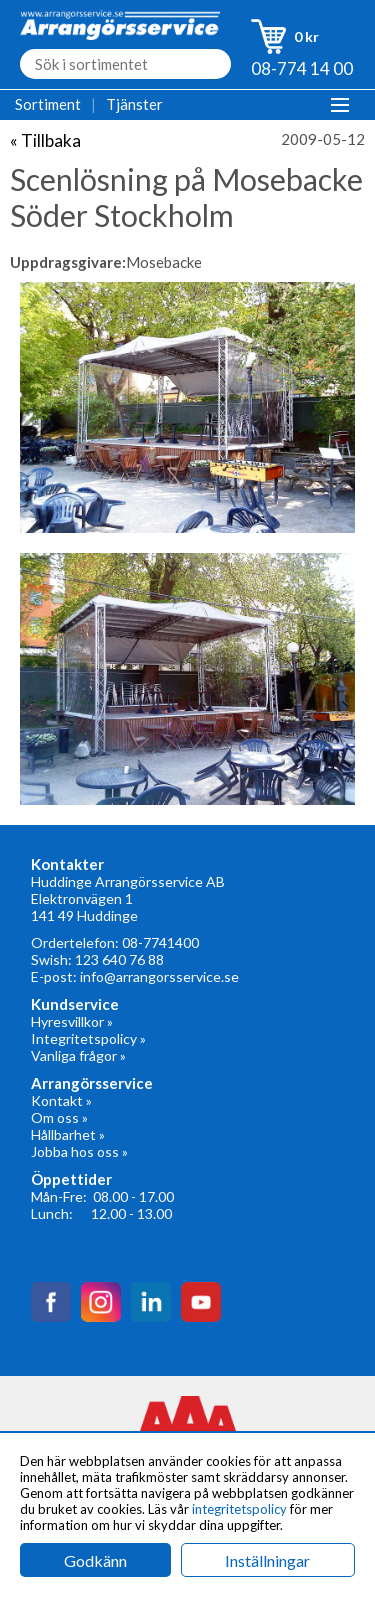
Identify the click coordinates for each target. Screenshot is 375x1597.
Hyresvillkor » (72, 1021)
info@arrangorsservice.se (159, 976)
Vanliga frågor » (78, 1055)
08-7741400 (160, 942)
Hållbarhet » (68, 1134)
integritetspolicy (239, 1509)
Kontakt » (61, 1100)
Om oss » (59, 1117)
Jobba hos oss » (79, 1151)
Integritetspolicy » (88, 1038)
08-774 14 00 (302, 68)
